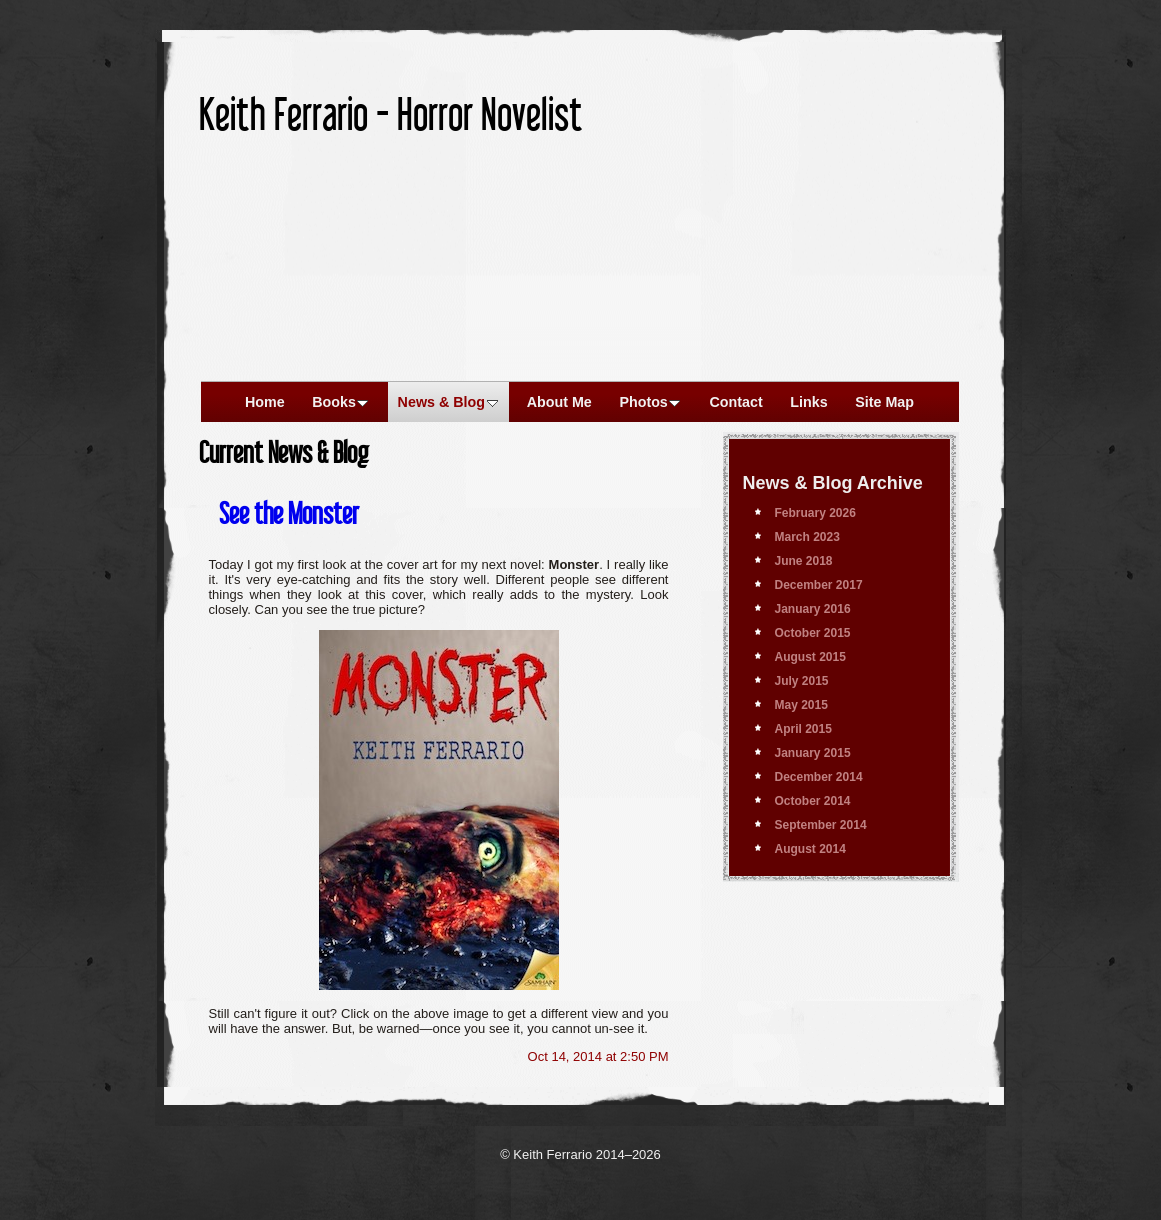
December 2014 (819, 777)
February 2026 (815, 513)
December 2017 (819, 585)
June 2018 (804, 561)
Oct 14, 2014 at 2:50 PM (598, 1056)
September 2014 (821, 825)
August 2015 (810, 657)
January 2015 (813, 753)
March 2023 (807, 537)
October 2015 (813, 633)
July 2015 (802, 681)
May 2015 (801, 705)
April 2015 (803, 729)
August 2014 (810, 849)
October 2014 (813, 801)
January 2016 (813, 609)
